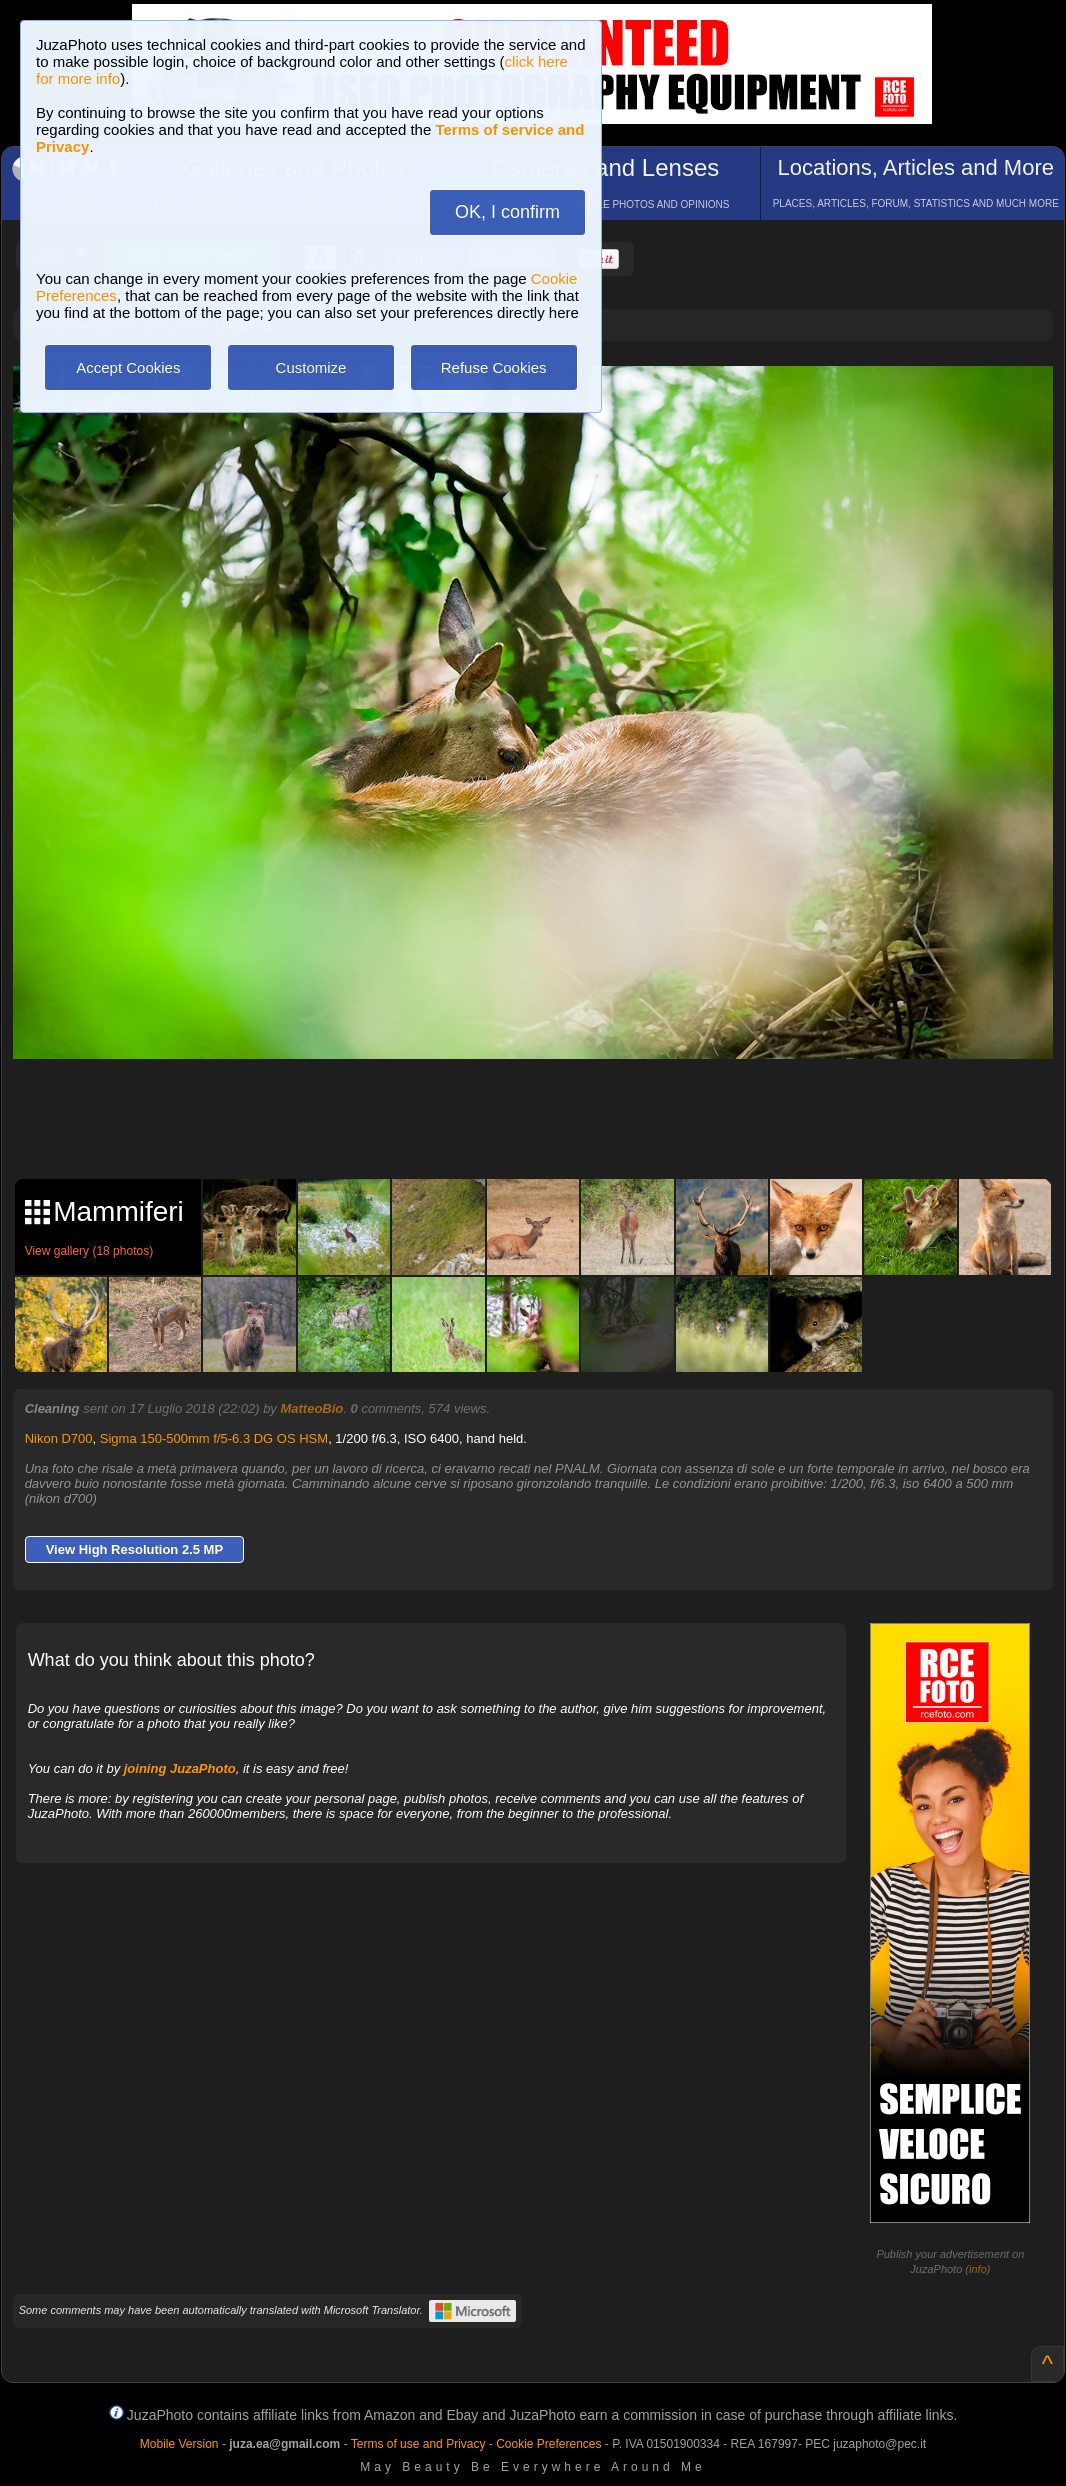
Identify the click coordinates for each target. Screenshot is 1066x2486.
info (978, 2269)
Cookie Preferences (548, 2444)
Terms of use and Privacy (418, 2444)
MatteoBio (311, 1408)
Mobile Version (179, 2444)
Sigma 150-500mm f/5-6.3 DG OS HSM (214, 1438)
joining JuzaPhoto (180, 1768)
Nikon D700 (59, 1438)
